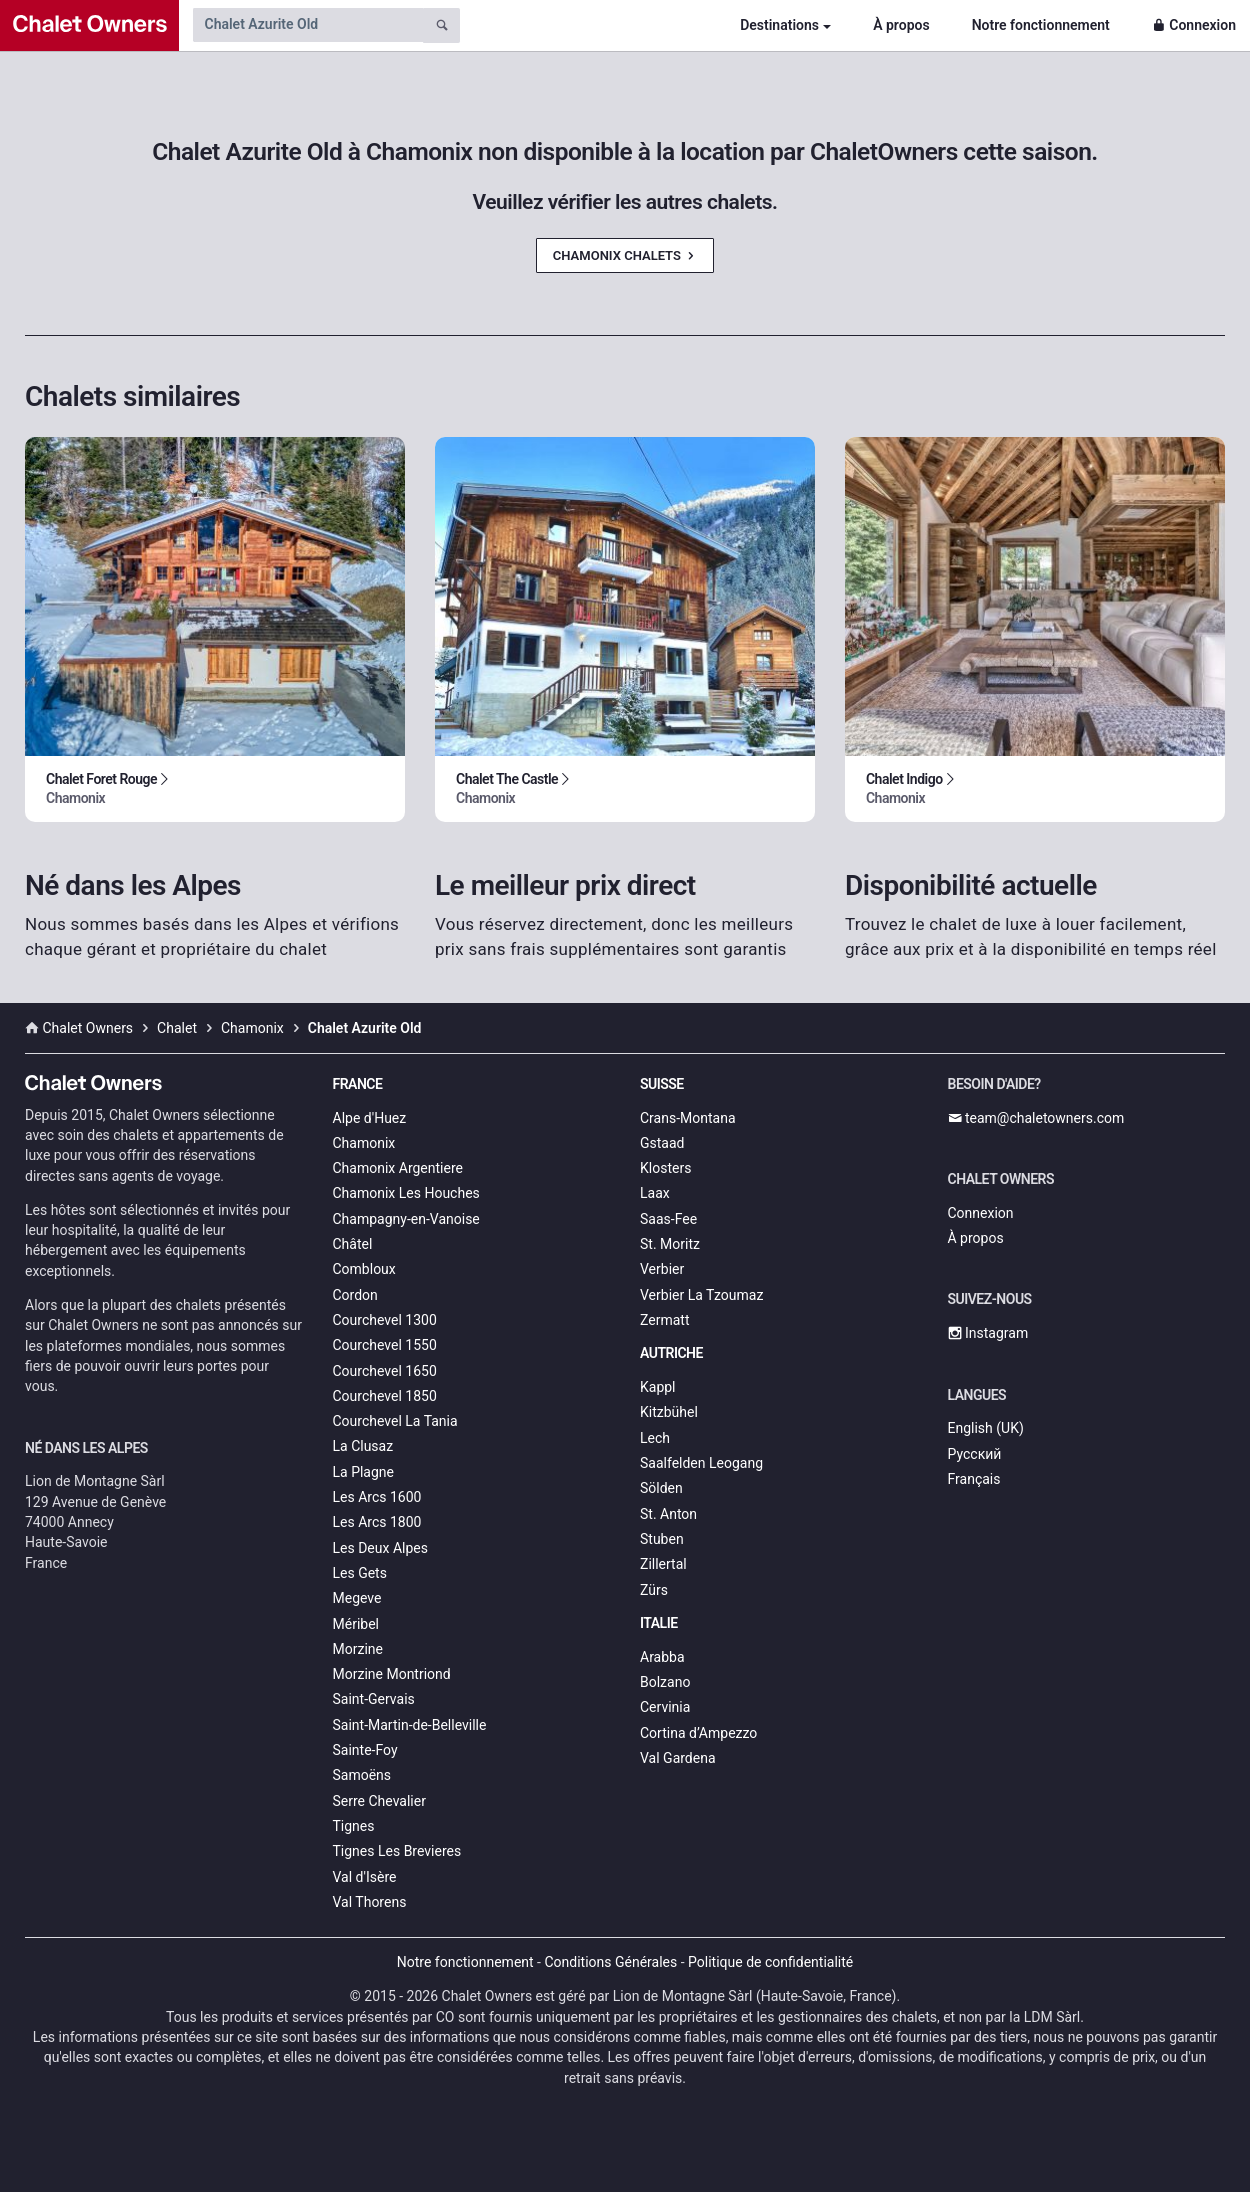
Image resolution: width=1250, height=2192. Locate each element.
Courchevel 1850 (385, 1396)
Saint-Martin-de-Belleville (410, 1725)
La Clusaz (363, 1446)
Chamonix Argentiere (398, 1168)
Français (974, 1479)
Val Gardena (678, 1758)
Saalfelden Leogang (701, 1463)
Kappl (658, 1387)
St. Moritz (670, 1244)
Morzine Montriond (392, 1674)
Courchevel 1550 (385, 1345)
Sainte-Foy (365, 1750)
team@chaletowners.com (1036, 1118)
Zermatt (664, 1320)
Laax (655, 1193)
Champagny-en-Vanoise (406, 1219)
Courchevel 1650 (385, 1371)
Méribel (356, 1624)
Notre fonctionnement (1041, 25)
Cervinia (665, 1707)
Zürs (654, 1590)
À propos (901, 25)
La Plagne (364, 1472)
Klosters (665, 1168)
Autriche (671, 1353)
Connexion (1194, 25)
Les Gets (360, 1573)
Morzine (358, 1649)
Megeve (357, 1598)
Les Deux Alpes (380, 1548)
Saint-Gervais (374, 1699)
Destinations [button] (779, 25)
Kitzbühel (669, 1412)
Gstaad (662, 1143)
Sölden (661, 1488)
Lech (655, 1438)
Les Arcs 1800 (377, 1522)
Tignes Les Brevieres (397, 1851)
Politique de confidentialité (770, 1962)
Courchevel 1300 (385, 1320)
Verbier (662, 1269)
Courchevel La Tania (395, 1421)
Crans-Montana (688, 1118)
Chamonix (364, 1143)
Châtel (353, 1244)
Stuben (662, 1539)
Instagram (988, 1333)
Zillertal (663, 1564)
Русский (975, 1454)
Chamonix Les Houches (406, 1193)
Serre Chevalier (379, 1801)
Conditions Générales (610, 1962)
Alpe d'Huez (370, 1118)
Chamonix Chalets (625, 255)
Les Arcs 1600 (377, 1497)
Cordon (355, 1295)
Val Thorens (370, 1902)
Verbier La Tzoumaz (701, 1295)
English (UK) (986, 1428)
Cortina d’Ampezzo (698, 1733)
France (358, 1084)
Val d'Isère (365, 1877)
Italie (659, 1623)
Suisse (662, 1084)
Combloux (364, 1269)
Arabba (662, 1657)
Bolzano (665, 1682)
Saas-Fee (668, 1219)
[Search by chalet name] (308, 25)
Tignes (354, 1826)
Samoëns (362, 1775)
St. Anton (668, 1514)
